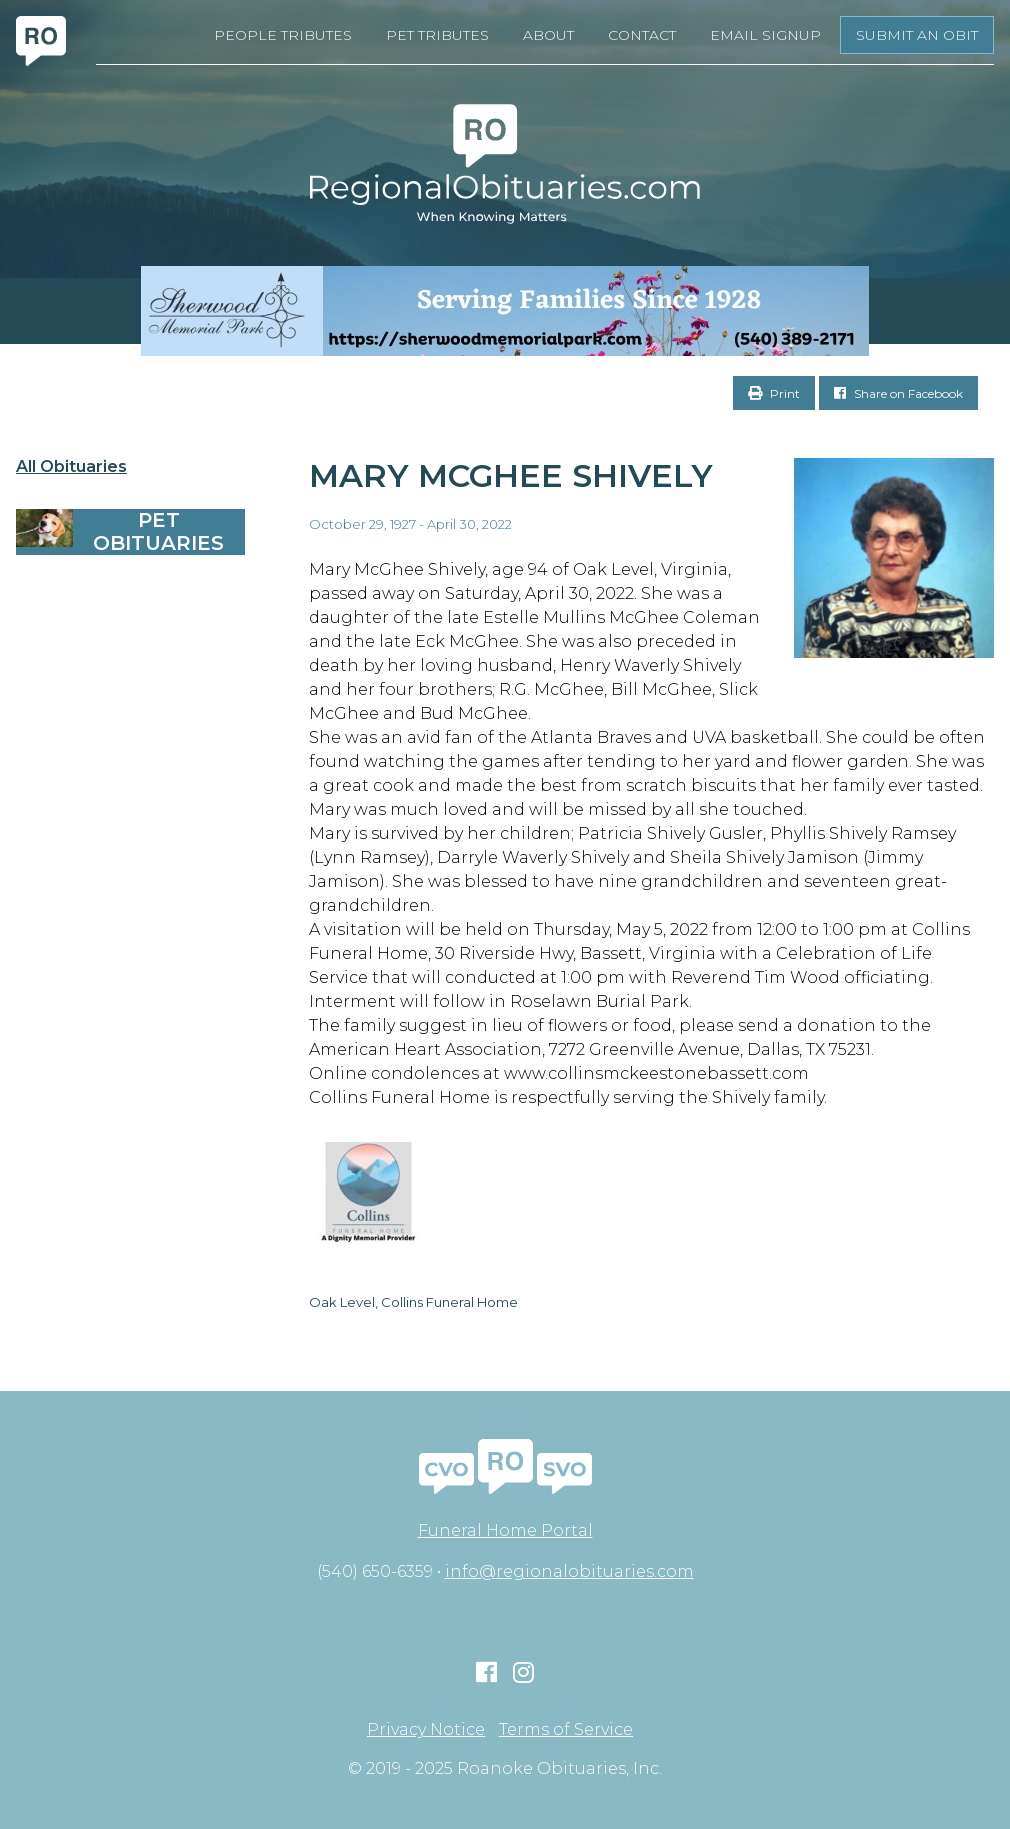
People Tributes (283, 35)
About (548, 35)
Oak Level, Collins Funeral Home (413, 1302)
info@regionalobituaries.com (569, 1571)
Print (774, 393)
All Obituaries (71, 467)
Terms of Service (566, 1730)
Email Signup (765, 35)
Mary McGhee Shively (511, 475)
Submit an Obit (917, 35)
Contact (642, 35)
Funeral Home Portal (505, 1530)
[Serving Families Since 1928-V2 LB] (505, 311)
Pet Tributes (437, 35)
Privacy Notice (426, 1730)
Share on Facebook (898, 393)
